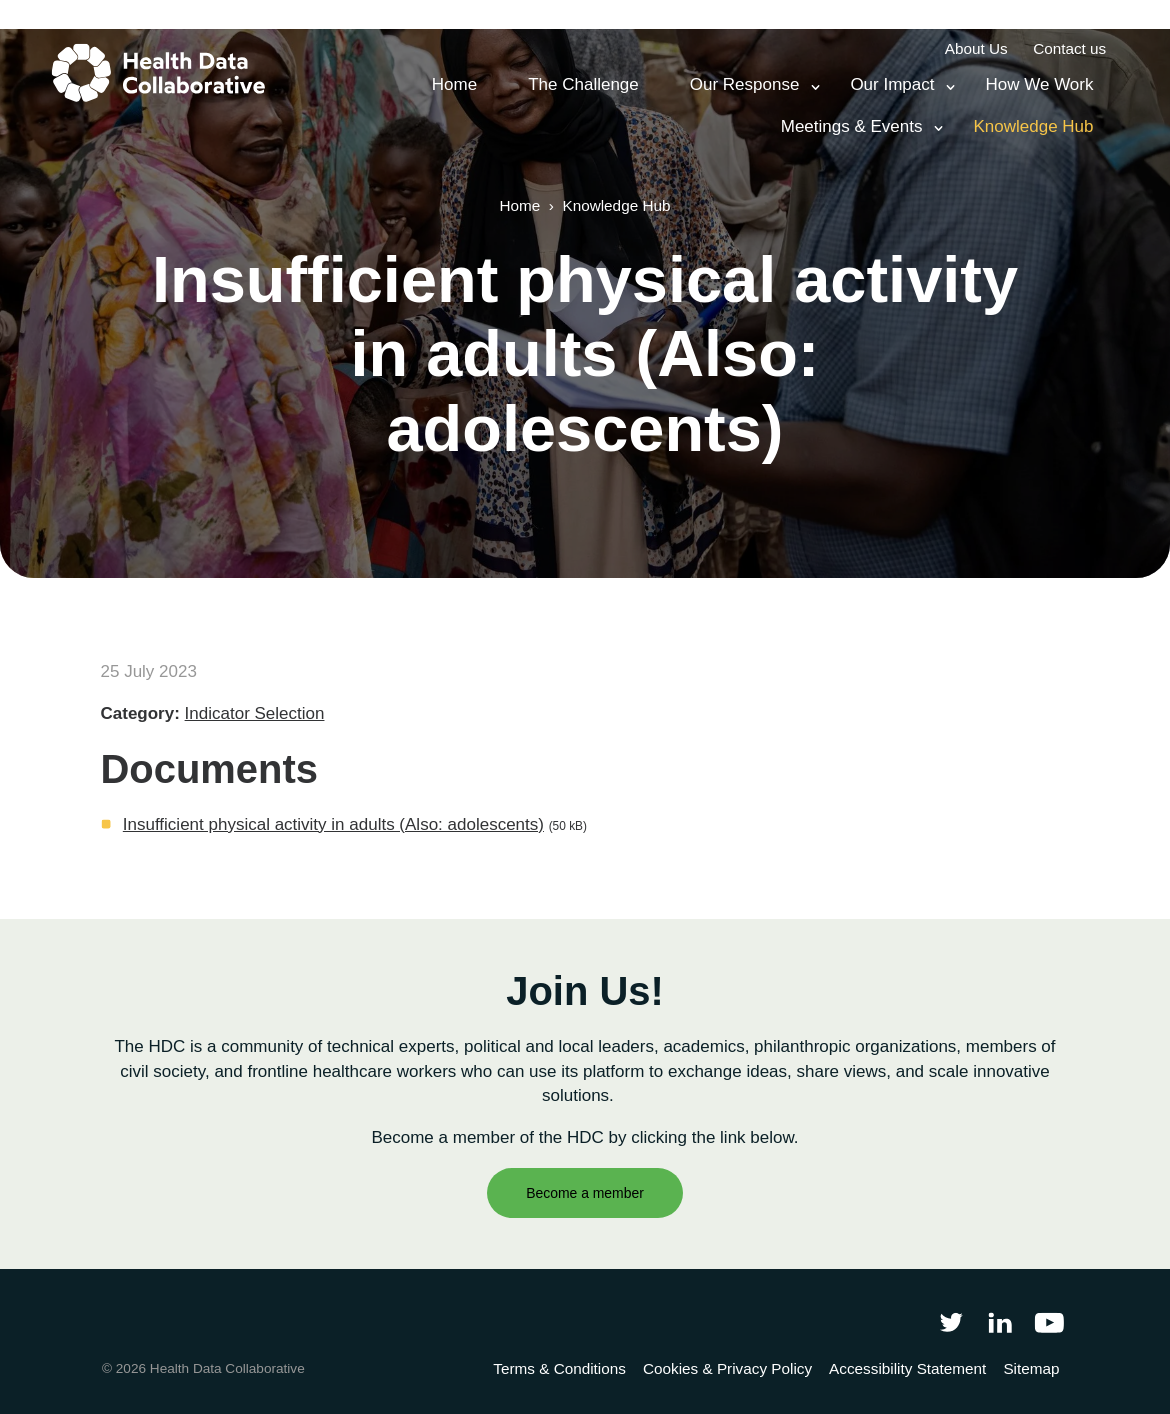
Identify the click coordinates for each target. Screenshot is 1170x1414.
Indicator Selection (255, 713)
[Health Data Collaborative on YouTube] (1049, 1321)
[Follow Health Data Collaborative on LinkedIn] (999, 1321)
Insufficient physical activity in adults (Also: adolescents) (333, 824)
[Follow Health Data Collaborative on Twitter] (950, 1321)
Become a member (585, 1193)
